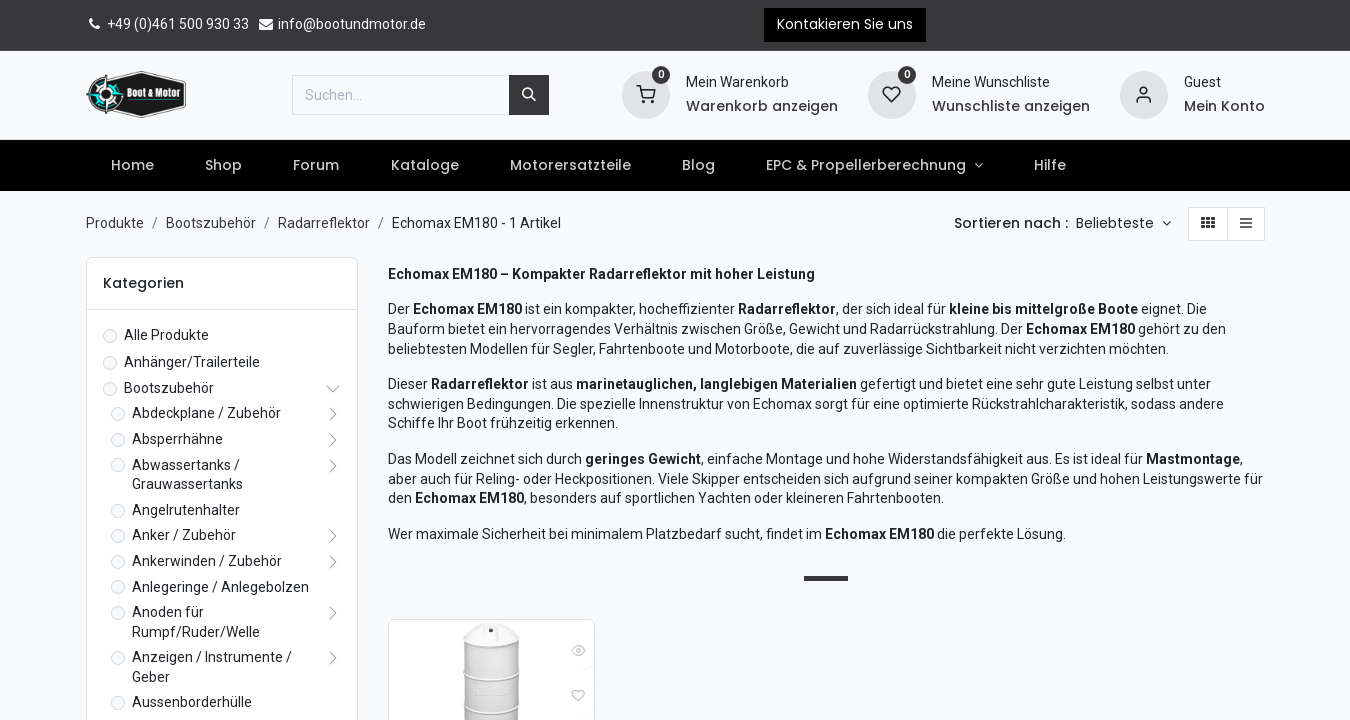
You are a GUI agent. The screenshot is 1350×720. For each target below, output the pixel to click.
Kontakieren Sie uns (845, 24)
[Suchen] (529, 95)
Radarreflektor (324, 223)
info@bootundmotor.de (341, 24)
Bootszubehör (211, 223)
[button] (1123, 224)
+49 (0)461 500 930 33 (167, 24)
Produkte (115, 223)
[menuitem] (133, 166)
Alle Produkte (166, 335)
